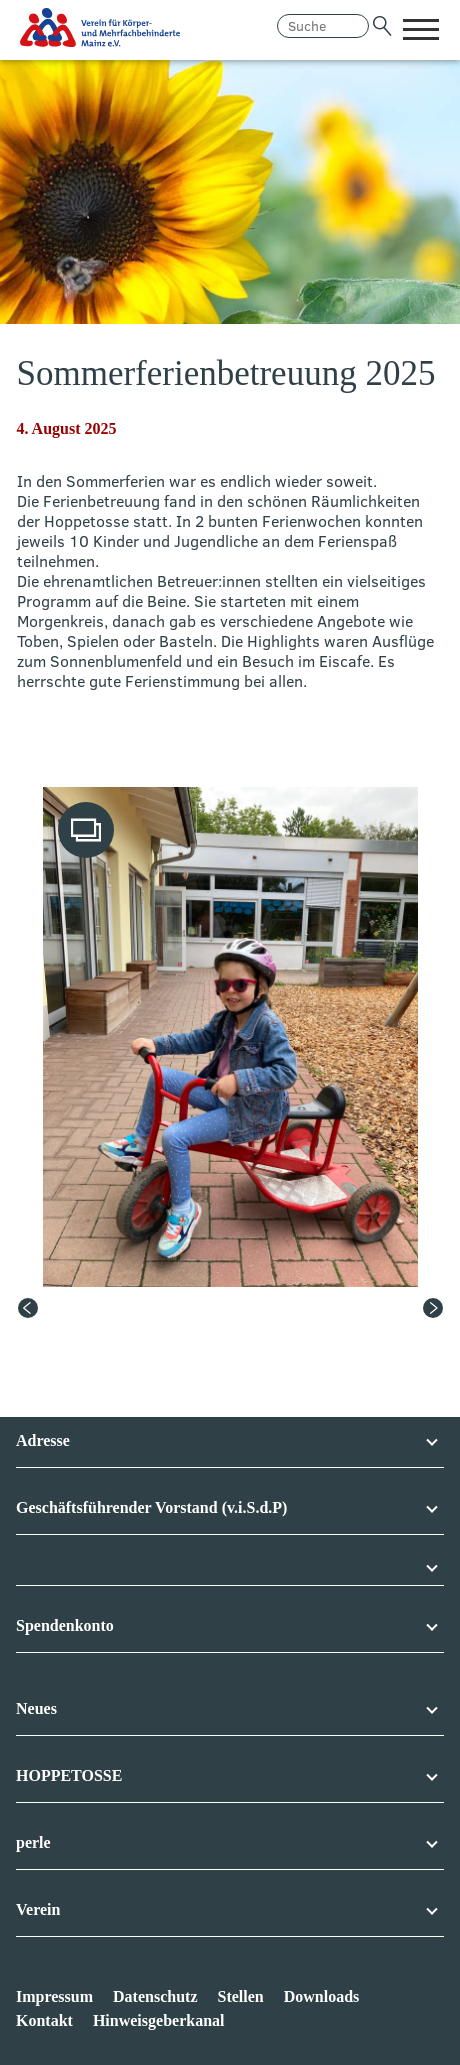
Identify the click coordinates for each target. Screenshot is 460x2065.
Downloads (322, 1996)
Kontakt (44, 2020)
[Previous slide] (28, 1308)
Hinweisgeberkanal (159, 2020)
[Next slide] (433, 1308)
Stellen (240, 1996)
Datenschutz (155, 1996)
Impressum (54, 1996)
